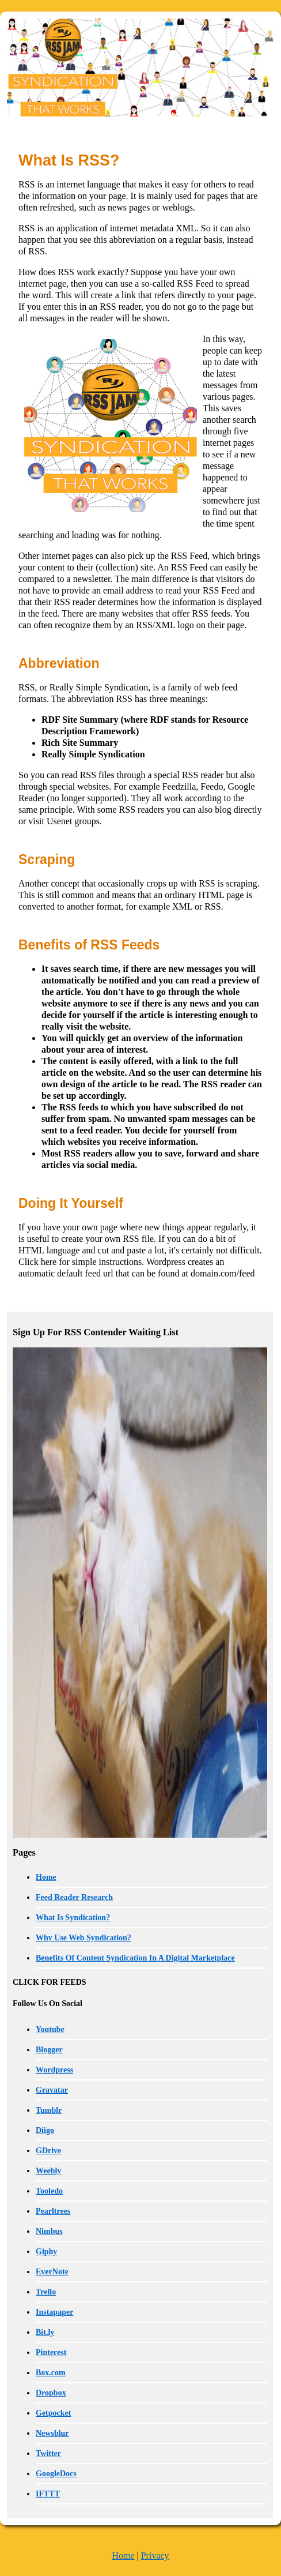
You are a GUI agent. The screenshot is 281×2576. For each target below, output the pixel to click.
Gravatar (52, 2090)
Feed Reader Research (74, 1897)
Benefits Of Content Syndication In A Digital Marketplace (135, 1958)
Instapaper (54, 2312)
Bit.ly (45, 2332)
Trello (46, 2292)
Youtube (50, 2029)
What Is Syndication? (73, 1917)
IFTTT (48, 2493)
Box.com (51, 2372)
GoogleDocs (56, 2473)
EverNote (52, 2271)
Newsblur (52, 2433)
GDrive (48, 2150)
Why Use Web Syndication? (83, 1937)
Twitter (48, 2453)
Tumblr (49, 2110)
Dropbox (51, 2393)
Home (46, 1877)
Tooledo (49, 2191)
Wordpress (54, 2070)
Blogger (49, 2049)
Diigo (45, 2130)
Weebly (48, 2170)
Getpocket (53, 2413)
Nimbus (49, 2231)
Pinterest (51, 2352)
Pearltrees (53, 2211)
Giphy (46, 2251)
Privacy (155, 2555)
